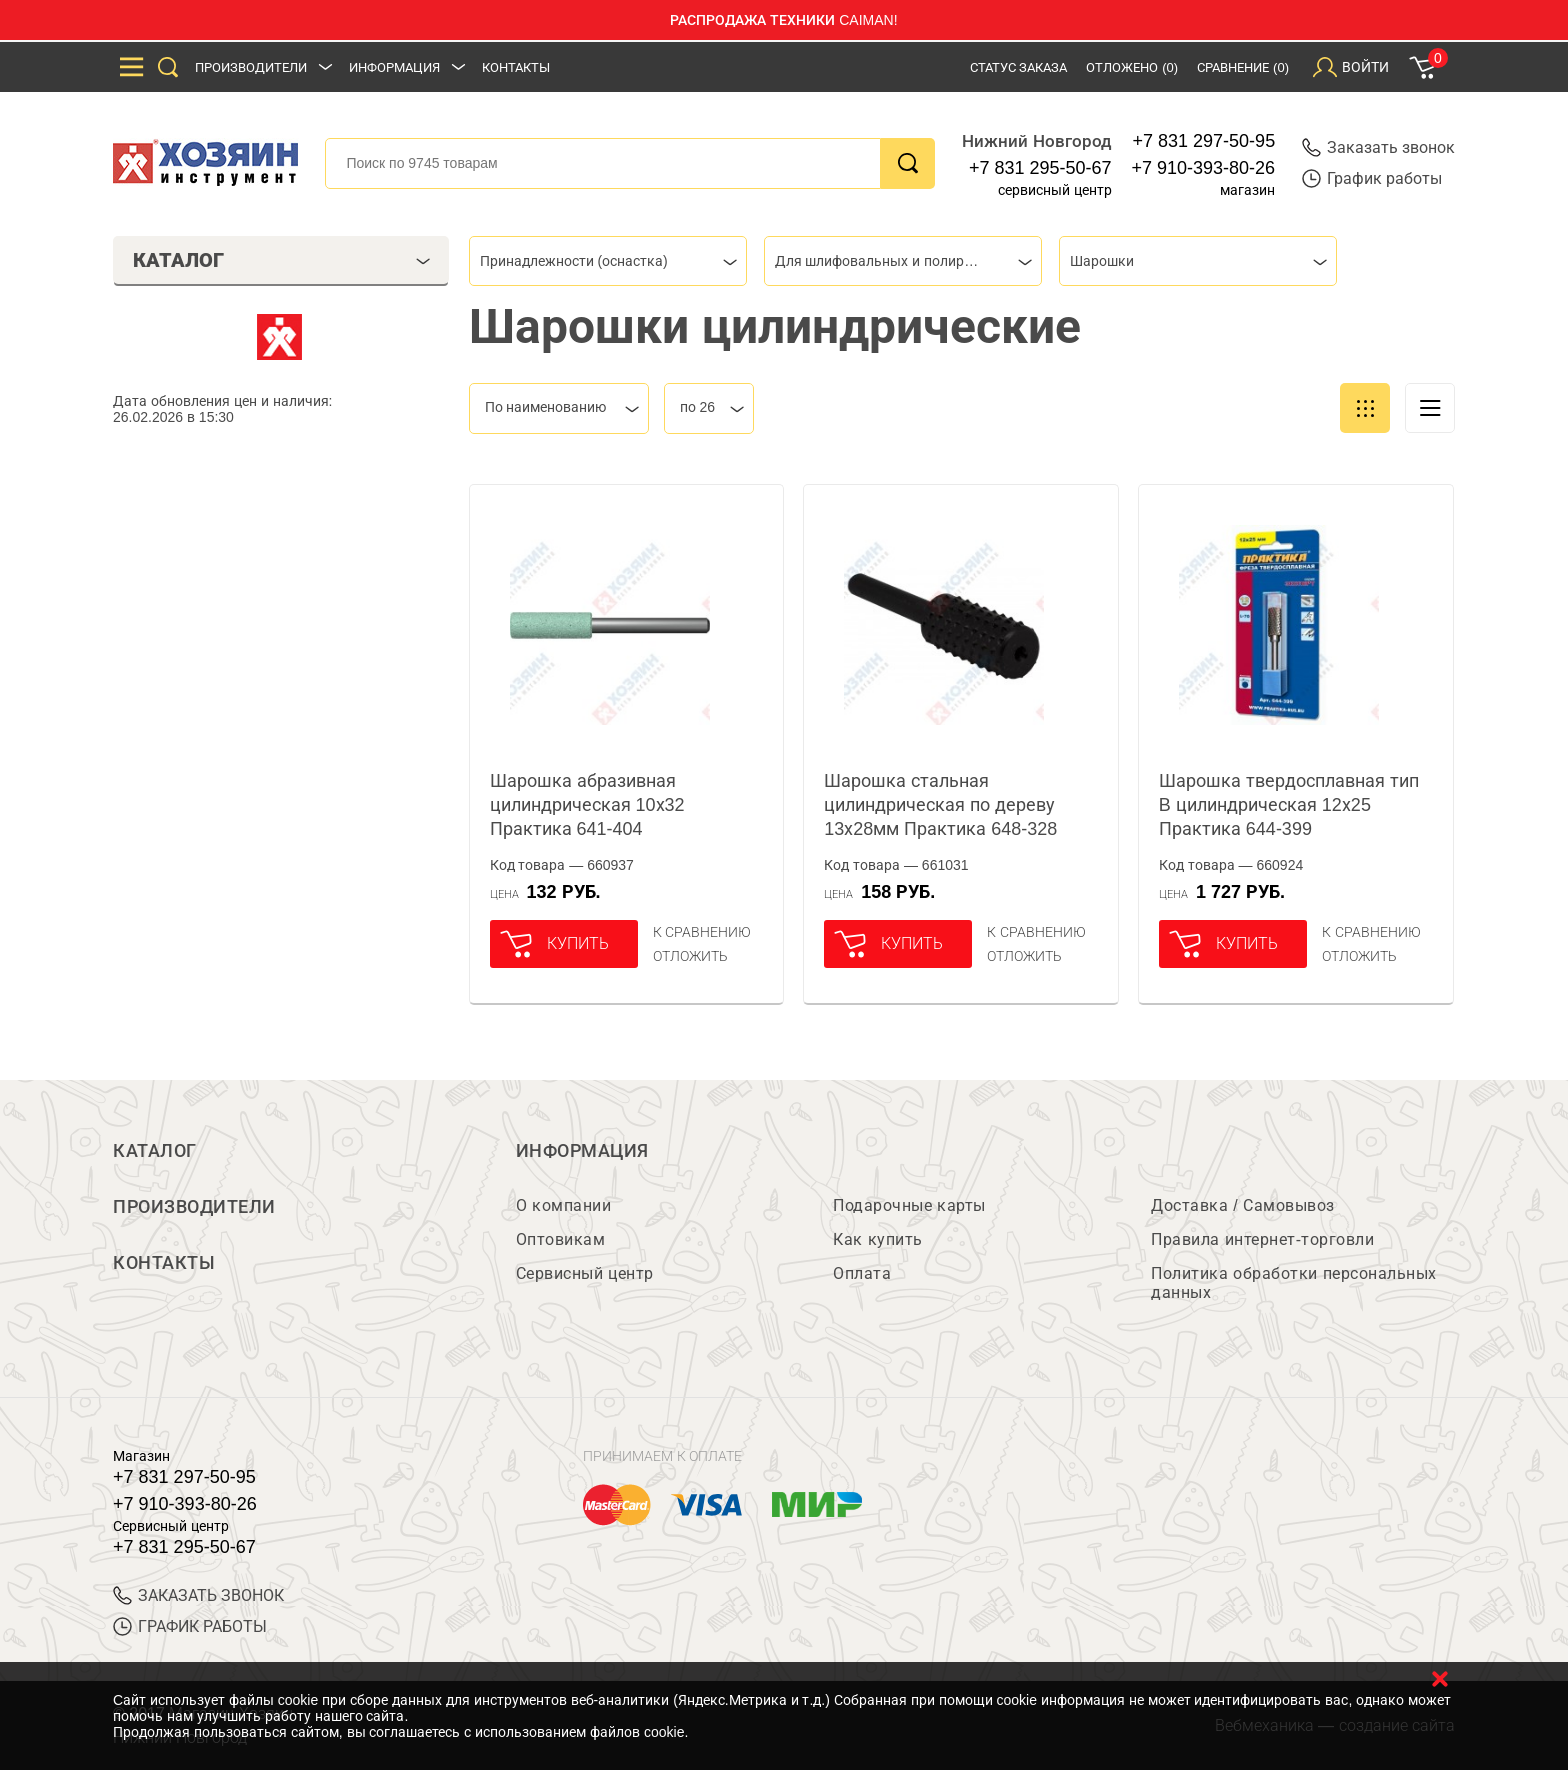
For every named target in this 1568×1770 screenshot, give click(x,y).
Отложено (1132, 67)
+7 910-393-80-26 (1204, 168)
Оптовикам (561, 1239)
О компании (563, 1205)
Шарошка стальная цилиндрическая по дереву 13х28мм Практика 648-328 (940, 805)
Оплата (862, 1273)
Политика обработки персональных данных (1293, 1283)
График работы (1372, 178)
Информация (394, 67)
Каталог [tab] (281, 260)
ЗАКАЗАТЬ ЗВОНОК (198, 1595)
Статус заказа (1019, 67)
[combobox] (608, 261)
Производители (251, 67)
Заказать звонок (1378, 147)
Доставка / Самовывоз (1242, 1205)
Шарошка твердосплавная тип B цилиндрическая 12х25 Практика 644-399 (1289, 805)
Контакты (516, 67)
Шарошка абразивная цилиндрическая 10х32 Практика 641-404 (587, 805)
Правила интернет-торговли (1262, 1239)
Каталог (155, 1151)
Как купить (877, 1239)
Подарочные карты (909, 1205)
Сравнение (1243, 67)
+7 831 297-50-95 (1204, 141)
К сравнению (702, 932)
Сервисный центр (585, 1273)
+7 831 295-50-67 (1040, 168)
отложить (690, 956)
